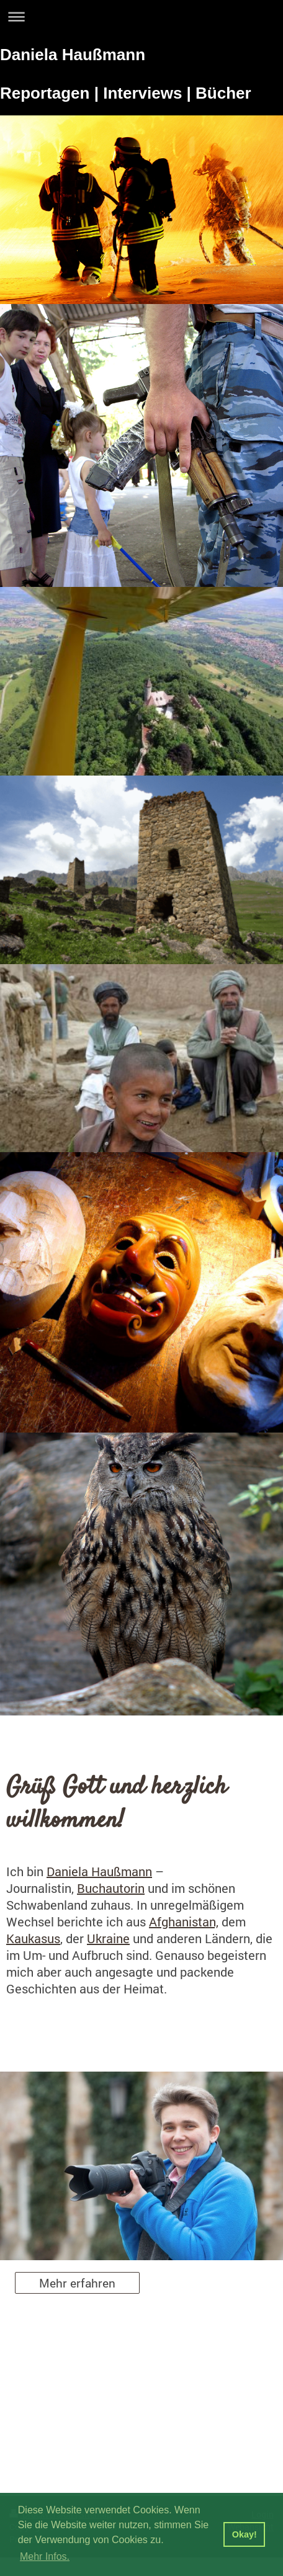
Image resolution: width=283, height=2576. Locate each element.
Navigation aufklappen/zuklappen (141, 16)
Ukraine (108, 1938)
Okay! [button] (244, 2534)
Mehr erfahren (77, 2283)
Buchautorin (111, 1888)
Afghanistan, (183, 1921)
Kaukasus (33, 1938)
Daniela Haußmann (99, 1871)
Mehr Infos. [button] (45, 2556)
